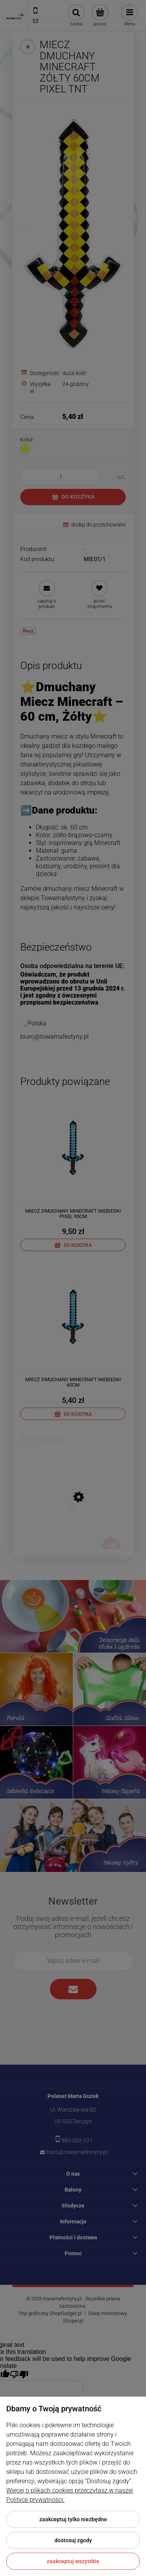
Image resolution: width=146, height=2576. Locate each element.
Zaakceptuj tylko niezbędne (73, 2519)
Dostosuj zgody (73, 2540)
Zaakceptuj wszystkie (73, 2561)
